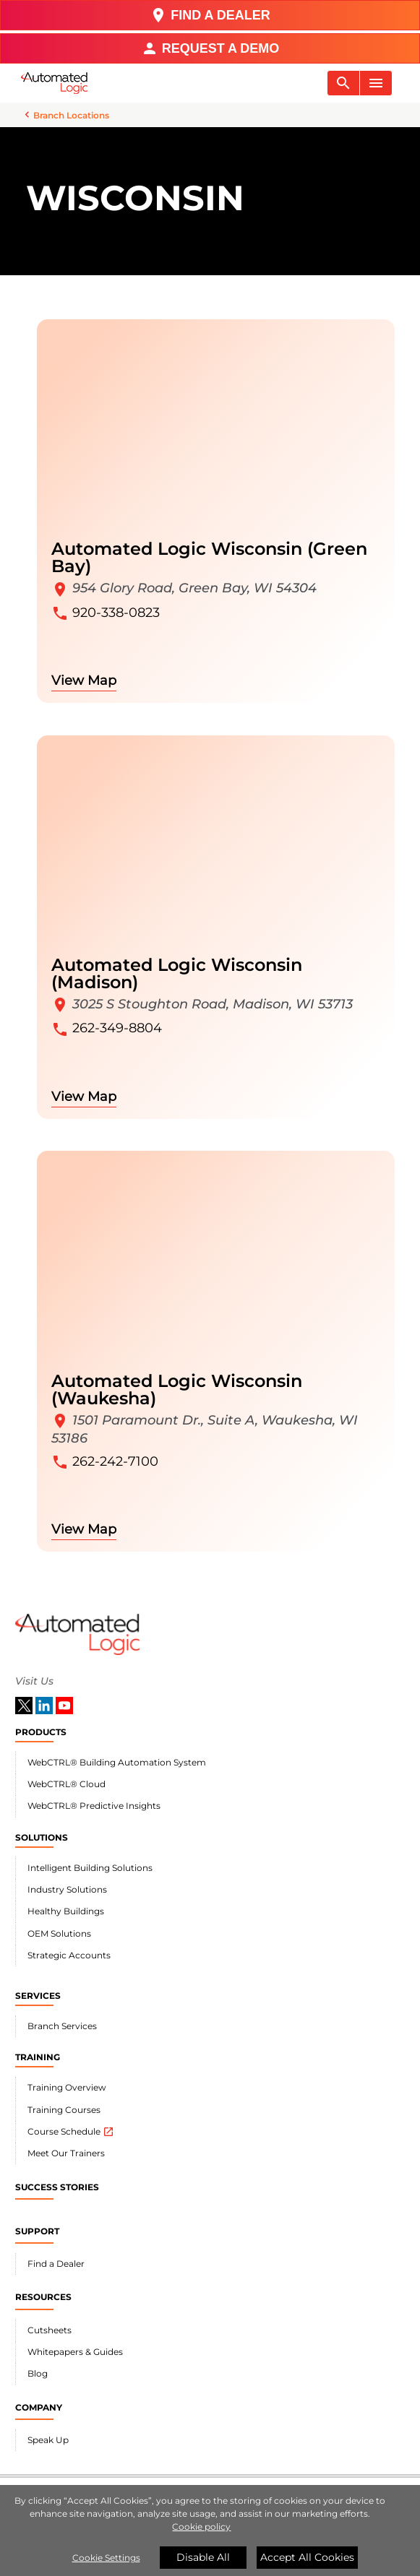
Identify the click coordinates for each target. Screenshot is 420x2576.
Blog (37, 2373)
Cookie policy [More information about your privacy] (201, 2526)
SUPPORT (37, 2231)
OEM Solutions (59, 1933)
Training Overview (66, 2087)
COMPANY (38, 2407)
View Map (83, 680)
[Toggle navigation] (343, 83)
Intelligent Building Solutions (90, 1867)
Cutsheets (49, 2330)
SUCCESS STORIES (57, 2187)
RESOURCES (43, 2296)
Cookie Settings (106, 2557)
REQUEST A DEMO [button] (210, 48)
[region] (210, 2530)
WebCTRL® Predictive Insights (93, 1805)
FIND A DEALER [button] (210, 15)
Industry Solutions (67, 1889)
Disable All (203, 2557)
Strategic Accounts (69, 1955)
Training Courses (63, 2109)
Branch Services (62, 2025)
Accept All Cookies (307, 2557)
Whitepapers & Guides (75, 2351)
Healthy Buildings (65, 1911)
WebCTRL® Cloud (66, 1783)
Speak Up (48, 2439)
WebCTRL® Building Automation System (116, 1762)
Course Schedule (70, 2132)
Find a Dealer (56, 2263)
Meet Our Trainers (66, 2153)
